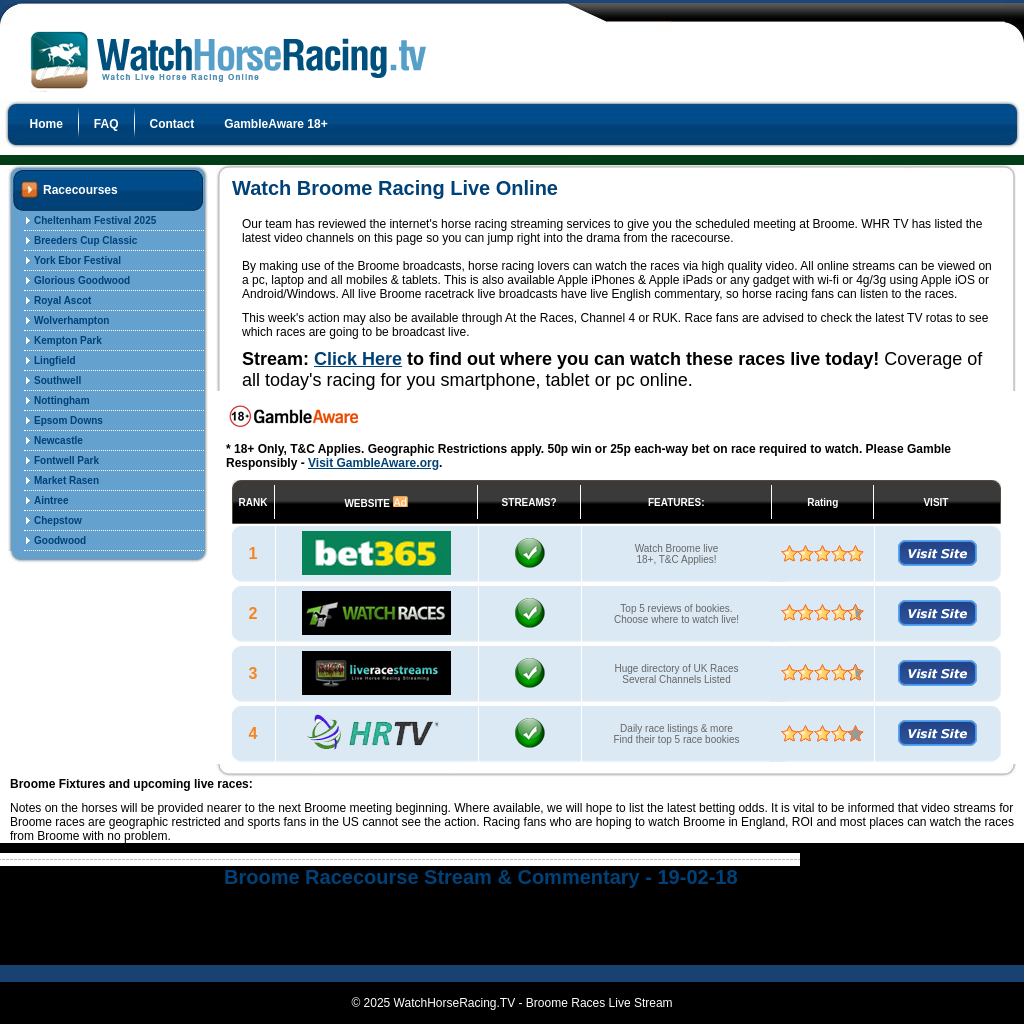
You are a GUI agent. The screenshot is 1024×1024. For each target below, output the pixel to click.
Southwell (57, 380)
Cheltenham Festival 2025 (95, 220)
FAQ (106, 124)
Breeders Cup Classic (85, 240)
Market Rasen (66, 480)
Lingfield (55, 360)
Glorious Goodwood (82, 280)
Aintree (51, 500)
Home (46, 124)
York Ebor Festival (77, 260)
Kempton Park (68, 340)
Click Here (358, 359)
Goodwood (60, 540)
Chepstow (58, 520)
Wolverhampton (71, 320)
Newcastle (58, 440)
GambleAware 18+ (276, 124)
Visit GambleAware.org (373, 463)
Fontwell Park (66, 460)
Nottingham (62, 400)
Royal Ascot (62, 300)
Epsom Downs (68, 420)
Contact (172, 124)
